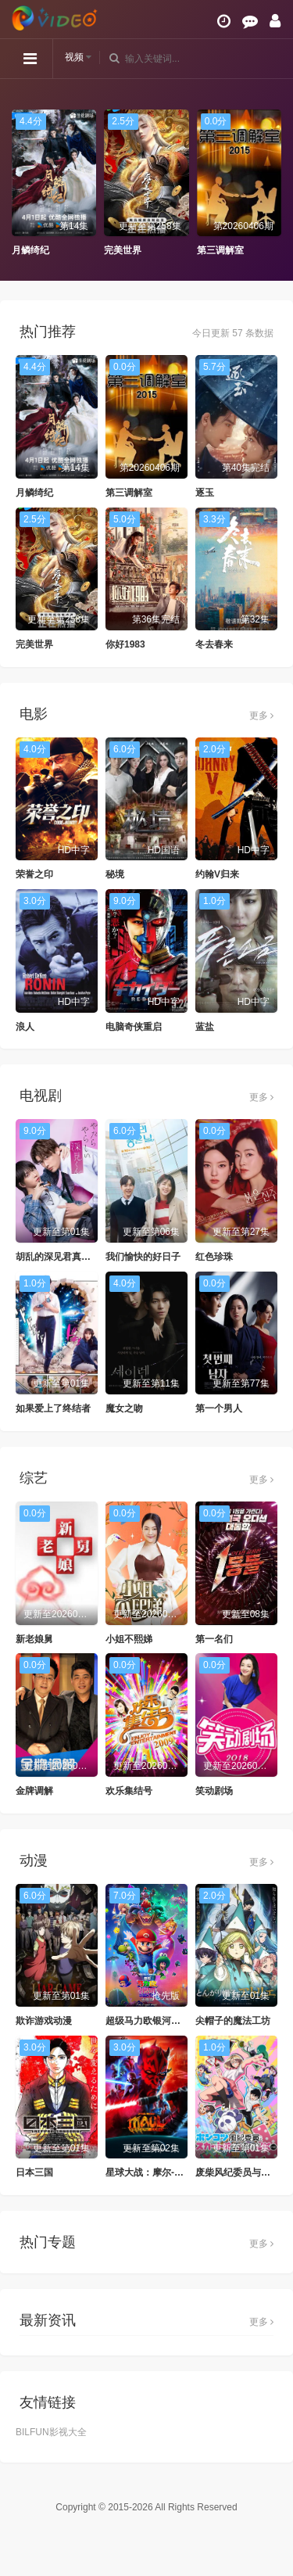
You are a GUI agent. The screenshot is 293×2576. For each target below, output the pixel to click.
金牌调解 (34, 1790)
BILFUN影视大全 (51, 2432)
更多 (261, 715)
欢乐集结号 (128, 1790)
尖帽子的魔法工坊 (232, 2020)
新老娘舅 (34, 1639)
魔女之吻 (124, 1408)
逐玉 (204, 492)
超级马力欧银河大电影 (152, 2020)
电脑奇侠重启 (133, 1026)
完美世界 (122, 250)
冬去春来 (214, 644)
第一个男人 (218, 1408)
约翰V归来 (217, 874)
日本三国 (34, 2172)
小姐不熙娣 (128, 1639)
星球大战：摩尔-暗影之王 (158, 2172)
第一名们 (214, 1639)
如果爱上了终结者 (53, 1408)
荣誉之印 (34, 874)
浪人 (25, 1026)
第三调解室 (220, 250)
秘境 (114, 874)
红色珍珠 (214, 1256)
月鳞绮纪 (30, 250)
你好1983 (125, 644)
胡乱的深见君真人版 (58, 1256)
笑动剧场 (214, 1790)
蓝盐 (204, 1026)
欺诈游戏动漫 (44, 2020)
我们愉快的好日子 (142, 1256)
